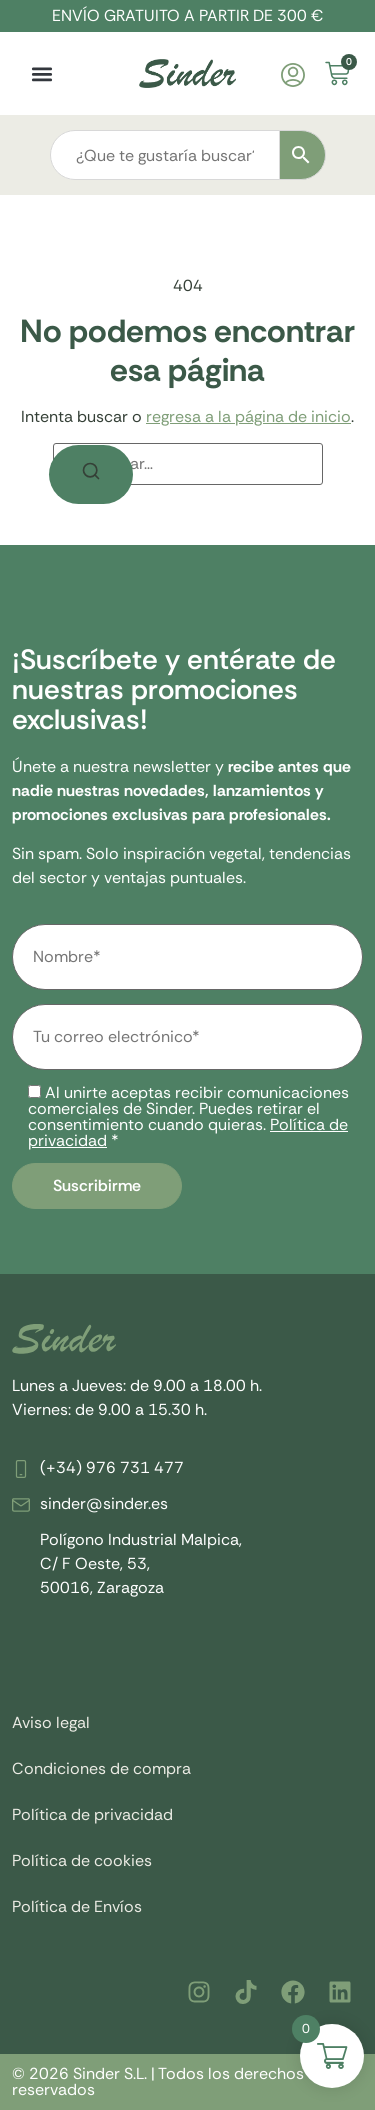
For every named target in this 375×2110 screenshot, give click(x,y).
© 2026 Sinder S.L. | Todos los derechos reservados (158, 2081)
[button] (41, 73)
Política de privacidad (92, 1814)
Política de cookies (82, 1860)
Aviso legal (51, 1722)
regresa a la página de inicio (248, 416)
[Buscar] (91, 474)
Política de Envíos (77, 1906)
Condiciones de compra (101, 1768)
